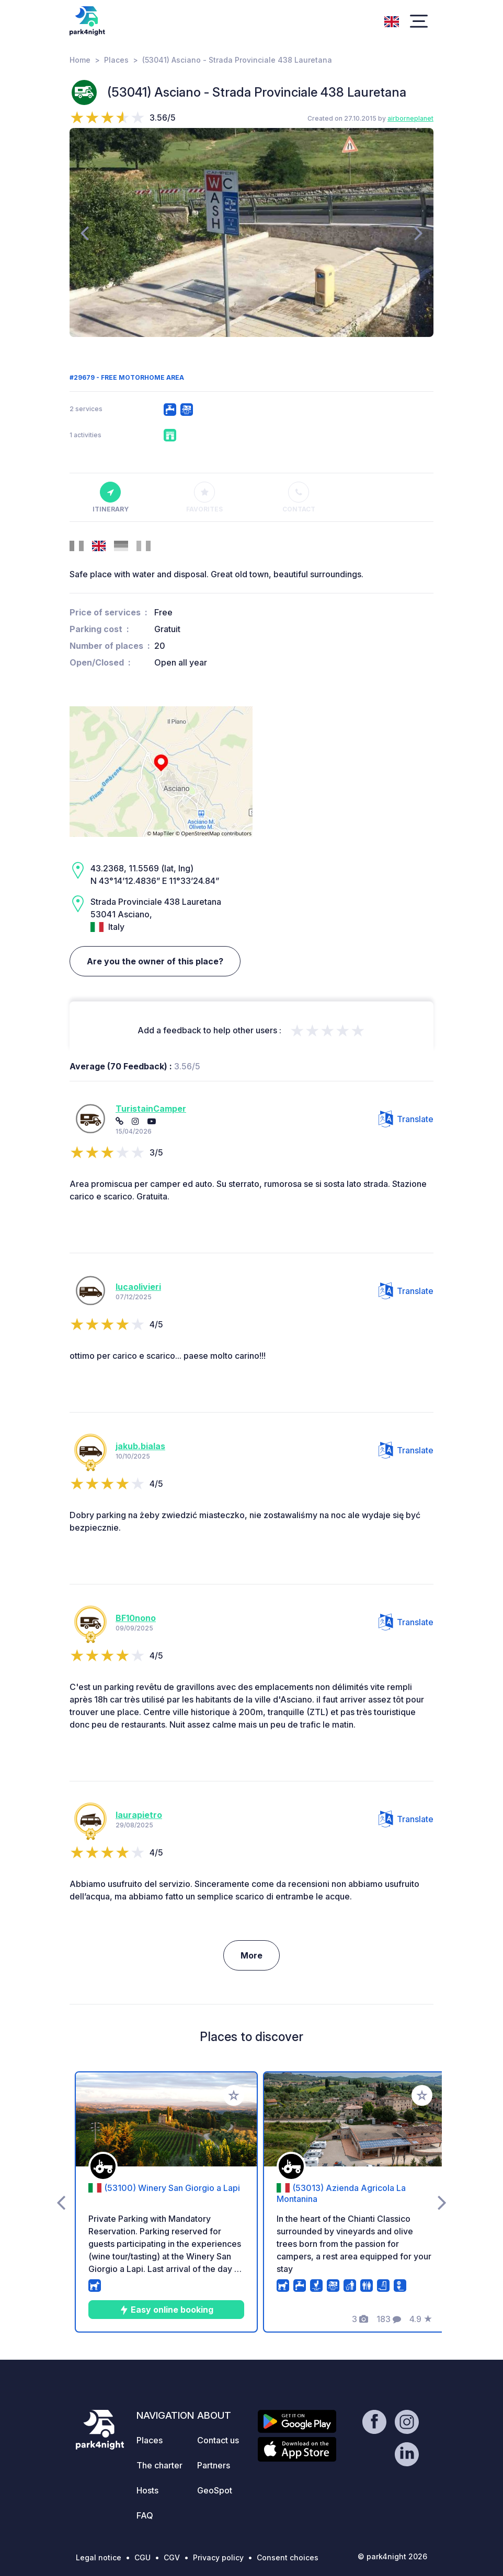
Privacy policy (218, 2557)
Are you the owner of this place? (155, 961)
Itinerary (111, 497)
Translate (406, 1119)
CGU (142, 2557)
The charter (159, 2465)
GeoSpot (214, 2490)
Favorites (204, 497)
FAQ (144, 2515)
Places (116, 59)
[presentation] (84, 232)
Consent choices (287, 2557)
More (251, 1955)
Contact (298, 497)
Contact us (218, 2440)
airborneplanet (410, 118)
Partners (213, 2465)
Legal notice (98, 2557)
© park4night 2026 (392, 2556)
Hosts (147, 2490)
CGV (172, 2557)
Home (80, 59)
